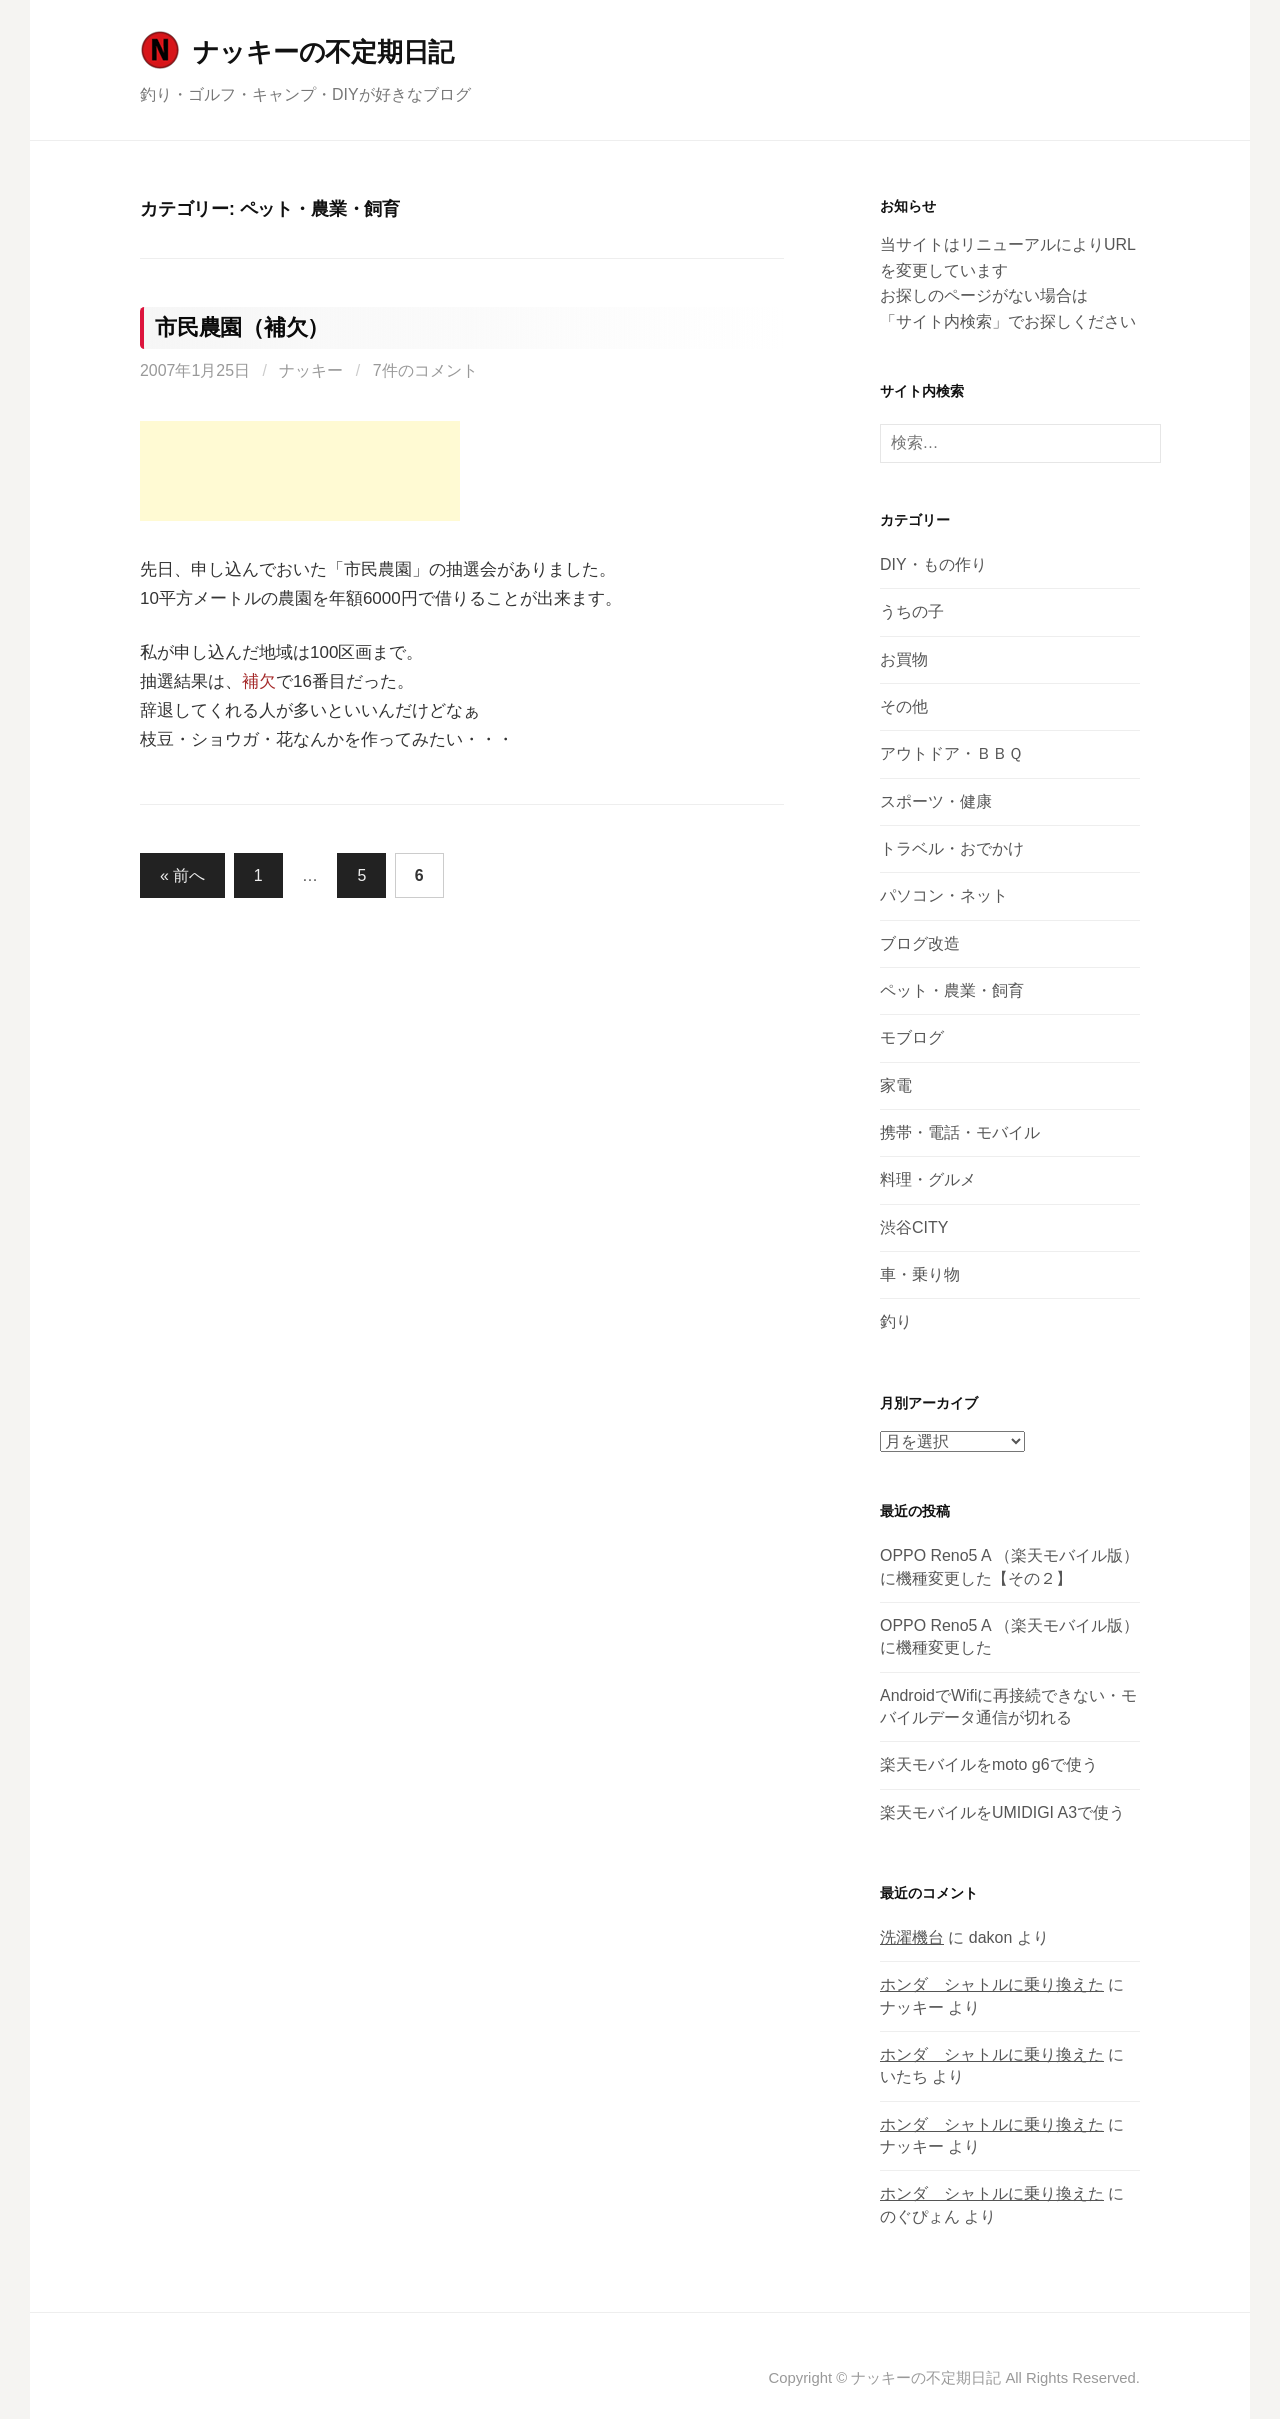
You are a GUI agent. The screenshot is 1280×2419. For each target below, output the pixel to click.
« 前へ (182, 875)
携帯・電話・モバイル (960, 1132)
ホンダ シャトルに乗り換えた (992, 1984)
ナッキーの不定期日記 (323, 52)
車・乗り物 (920, 1274)
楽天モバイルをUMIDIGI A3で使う (1002, 1812)
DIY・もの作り (933, 564)
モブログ (912, 1037)
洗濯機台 (912, 1937)
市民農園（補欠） (242, 327)
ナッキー (311, 370)
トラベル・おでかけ (952, 848)
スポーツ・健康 (936, 801)
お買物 (904, 659)
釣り (896, 1321)
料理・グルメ (928, 1179)
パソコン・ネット (944, 895)
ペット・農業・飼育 (952, 990)
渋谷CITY (914, 1227)
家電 (896, 1085)
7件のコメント (425, 370)
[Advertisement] (300, 471)
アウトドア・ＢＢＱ (951, 753)
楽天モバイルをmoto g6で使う (989, 1764)
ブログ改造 (920, 943)
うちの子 (912, 611)
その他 (904, 706)
